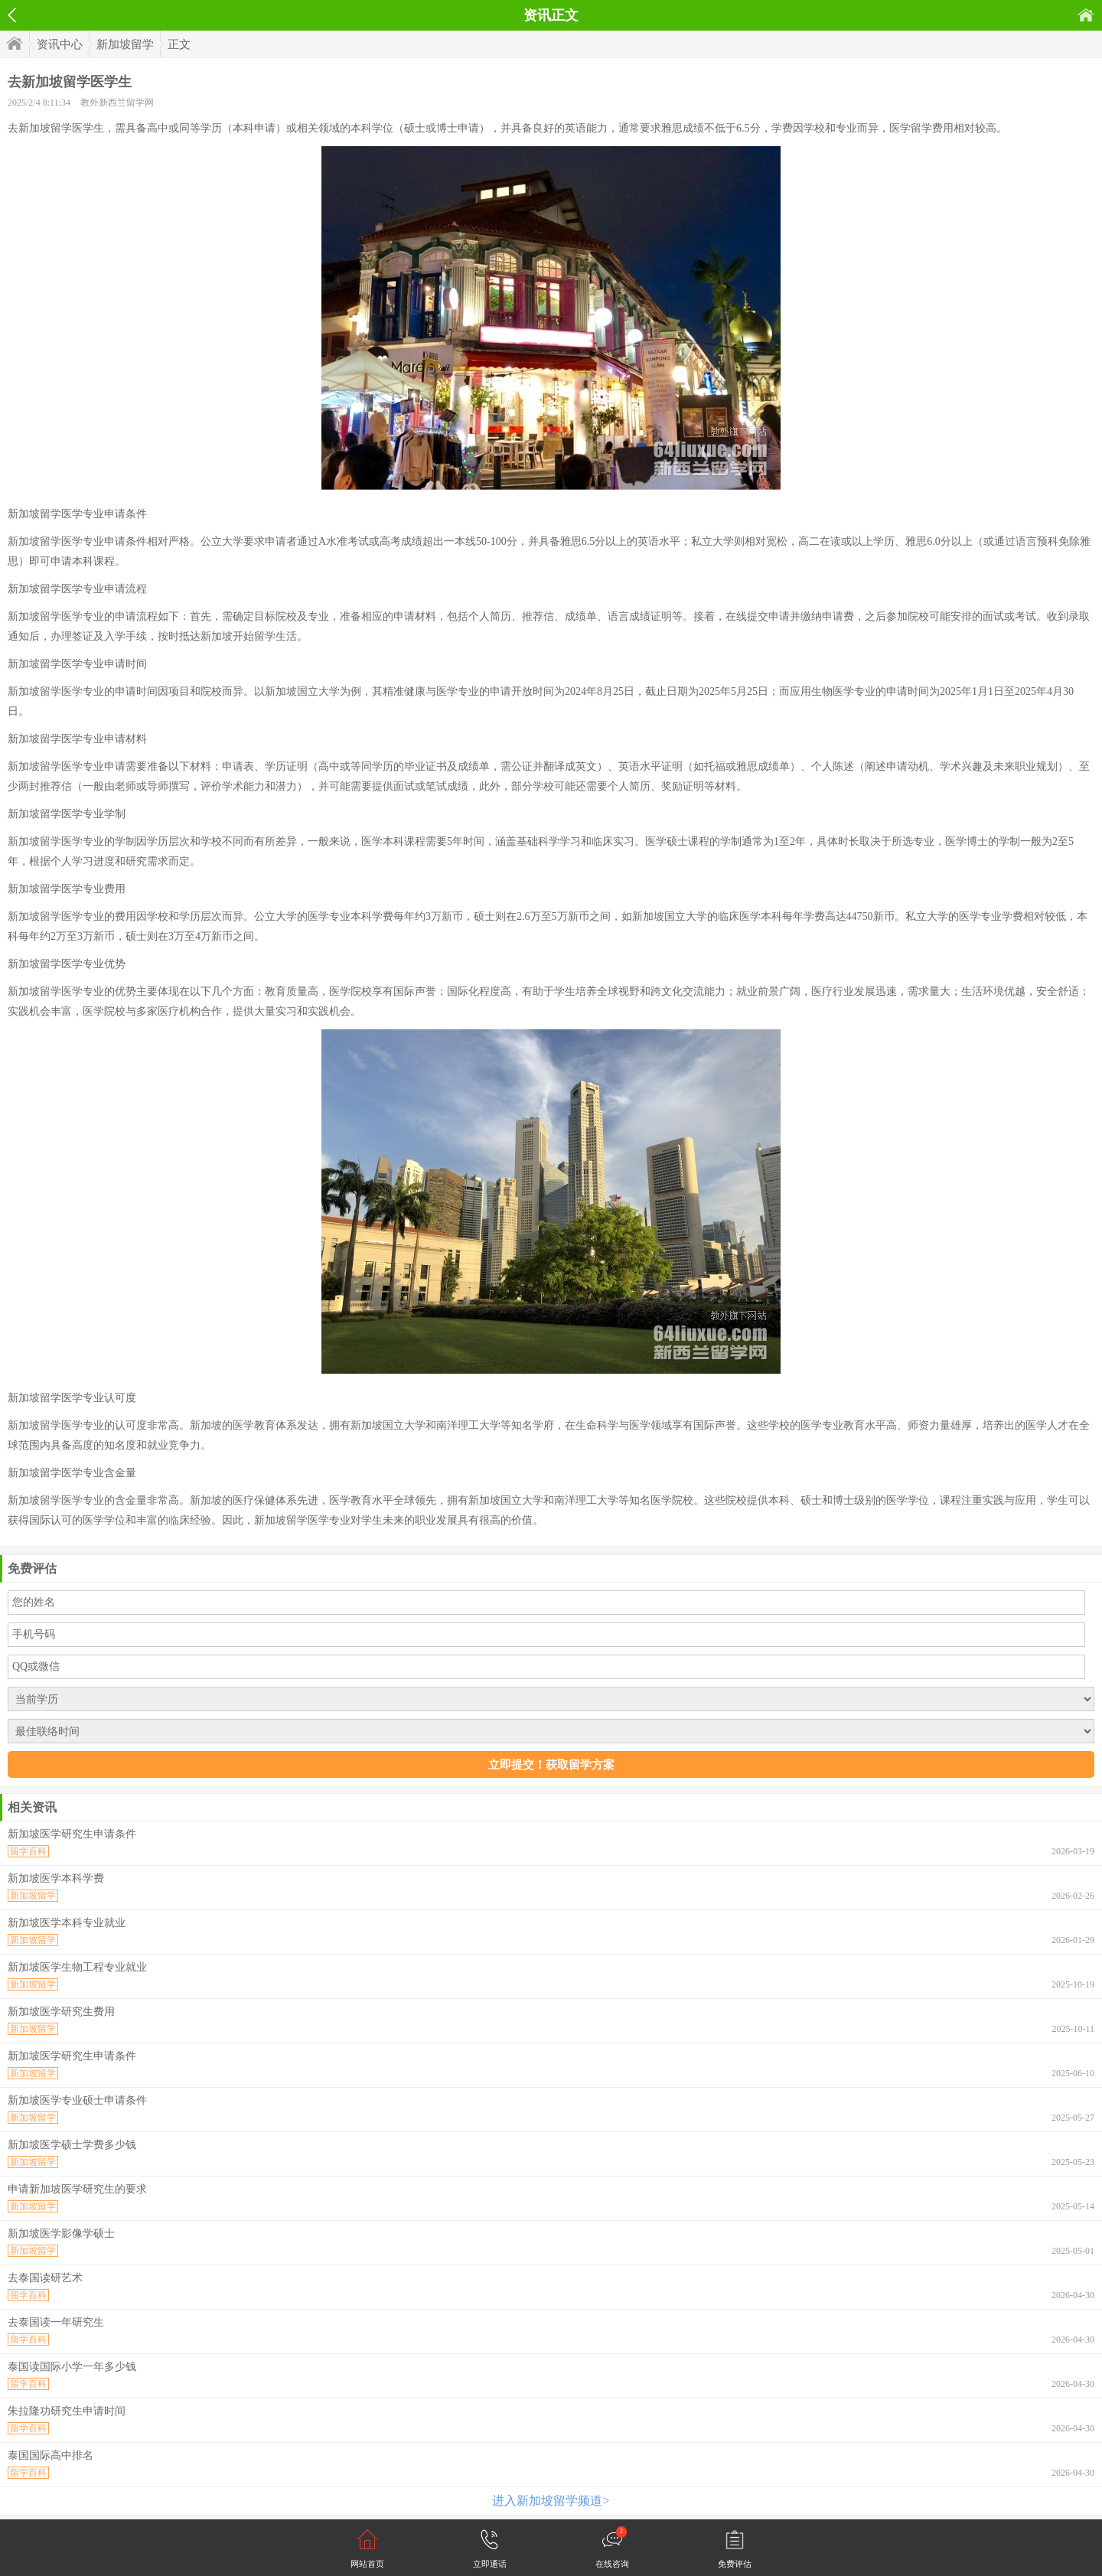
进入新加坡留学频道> (550, 2500)
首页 (1086, 14)
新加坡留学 (125, 44)
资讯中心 (60, 44)
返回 (12, 15)
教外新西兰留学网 (117, 102)
